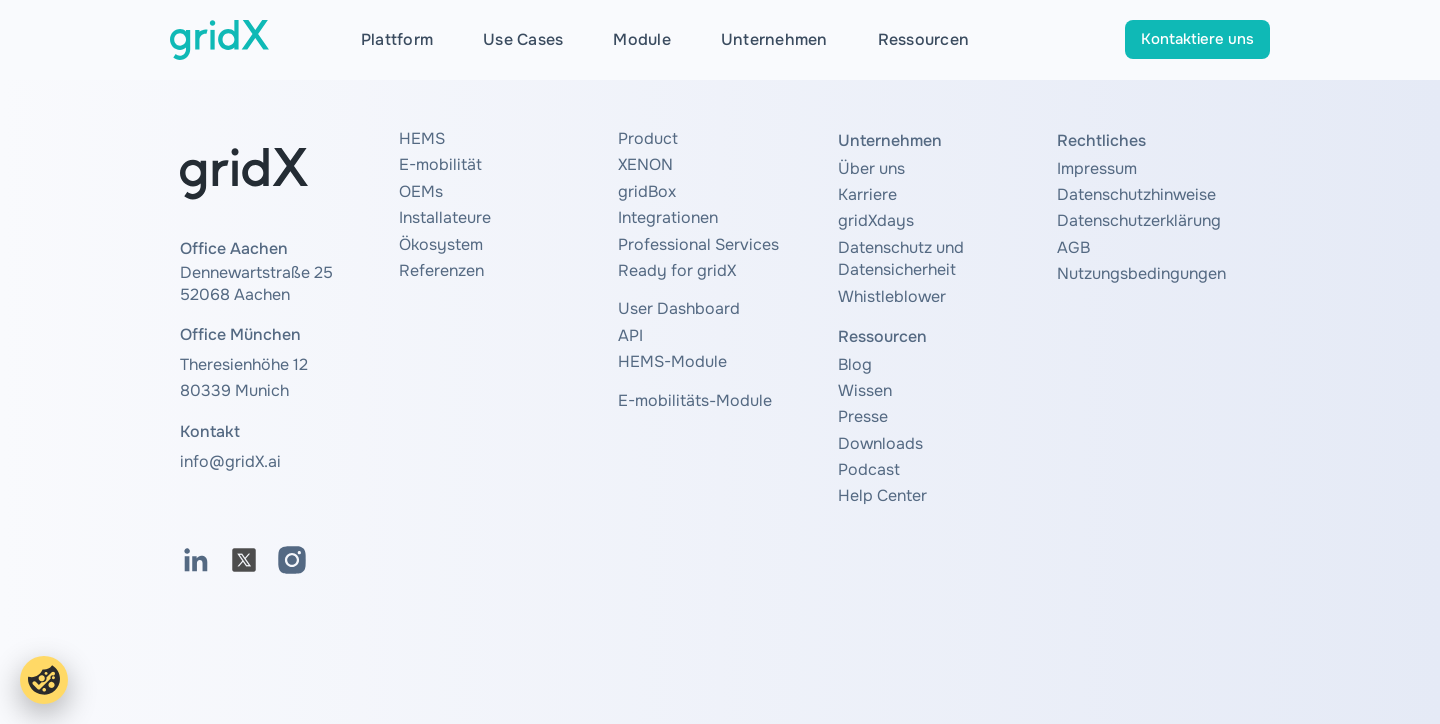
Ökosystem (441, 244)
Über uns (871, 168)
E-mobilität (440, 164)
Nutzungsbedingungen (1141, 273)
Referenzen (441, 270)
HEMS (422, 138)
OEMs (421, 191)
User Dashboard (679, 308)
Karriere (867, 194)
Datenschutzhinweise (1136, 194)
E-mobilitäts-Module (695, 400)
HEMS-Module (672, 361)
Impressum (1097, 168)
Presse (863, 416)
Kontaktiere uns (1197, 39)
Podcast (869, 469)
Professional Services (698, 244)
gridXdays (876, 220)
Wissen (865, 390)
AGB (1073, 247)
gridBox (647, 191)
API (630, 335)
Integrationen (668, 217)
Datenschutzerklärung (1139, 220)
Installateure (445, 217)
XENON (645, 164)
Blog (855, 364)
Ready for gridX (677, 270)
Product (648, 138)
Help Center (882, 495)
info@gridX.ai (230, 461)
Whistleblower (892, 296)
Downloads (880, 443)
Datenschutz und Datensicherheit (901, 258)
